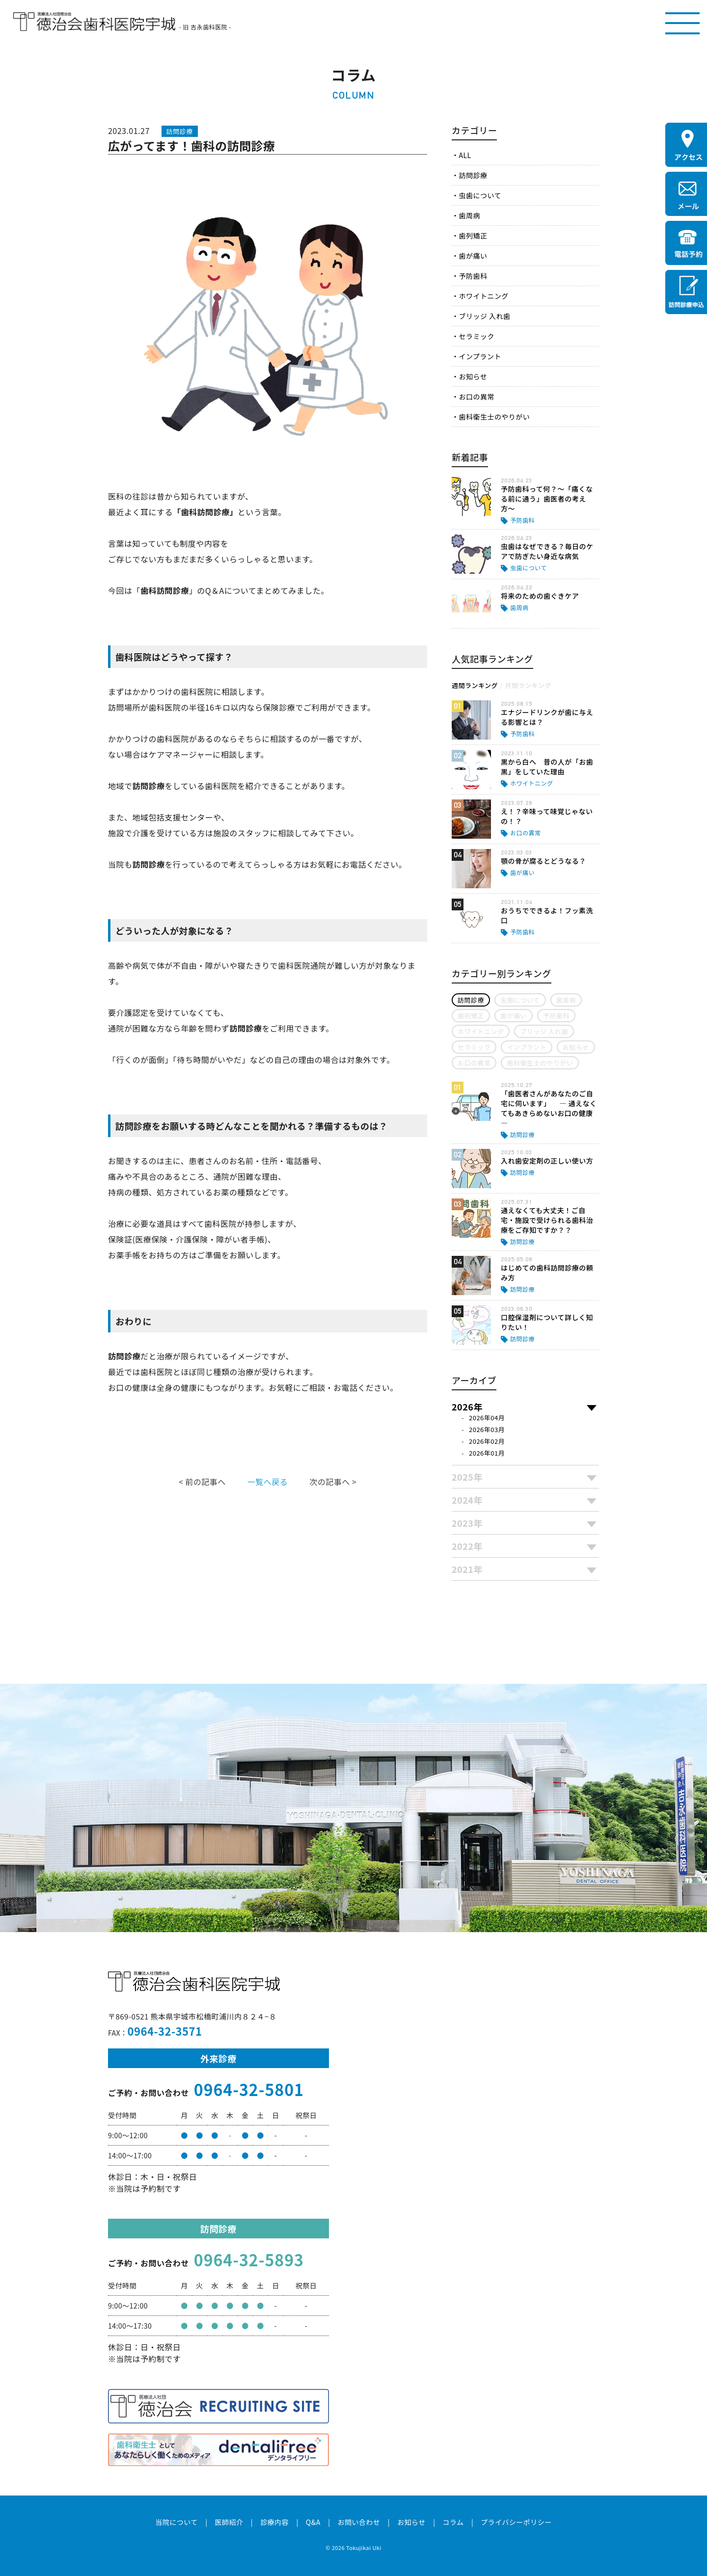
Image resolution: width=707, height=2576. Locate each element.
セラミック (476, 336)
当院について (176, 2522)
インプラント (480, 356)
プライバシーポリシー (516, 2522)
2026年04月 (487, 1417)
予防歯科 (473, 276)
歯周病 (469, 215)
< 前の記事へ (202, 1481)
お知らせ (473, 376)
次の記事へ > (332, 1481)
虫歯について (480, 195)
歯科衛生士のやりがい (494, 417)
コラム (452, 2522)
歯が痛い (473, 256)
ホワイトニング (483, 296)
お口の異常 (476, 396)
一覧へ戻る (267, 1481)
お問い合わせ (358, 2522)
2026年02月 (487, 1441)
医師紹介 (229, 2522)
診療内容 (274, 2522)
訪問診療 (473, 175)
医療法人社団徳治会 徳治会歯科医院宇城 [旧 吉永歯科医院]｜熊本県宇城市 (94, 21)
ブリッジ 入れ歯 (484, 316)
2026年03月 (487, 1429)
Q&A (313, 2522)
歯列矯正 (473, 235)
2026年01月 (487, 1453)
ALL (465, 155)
